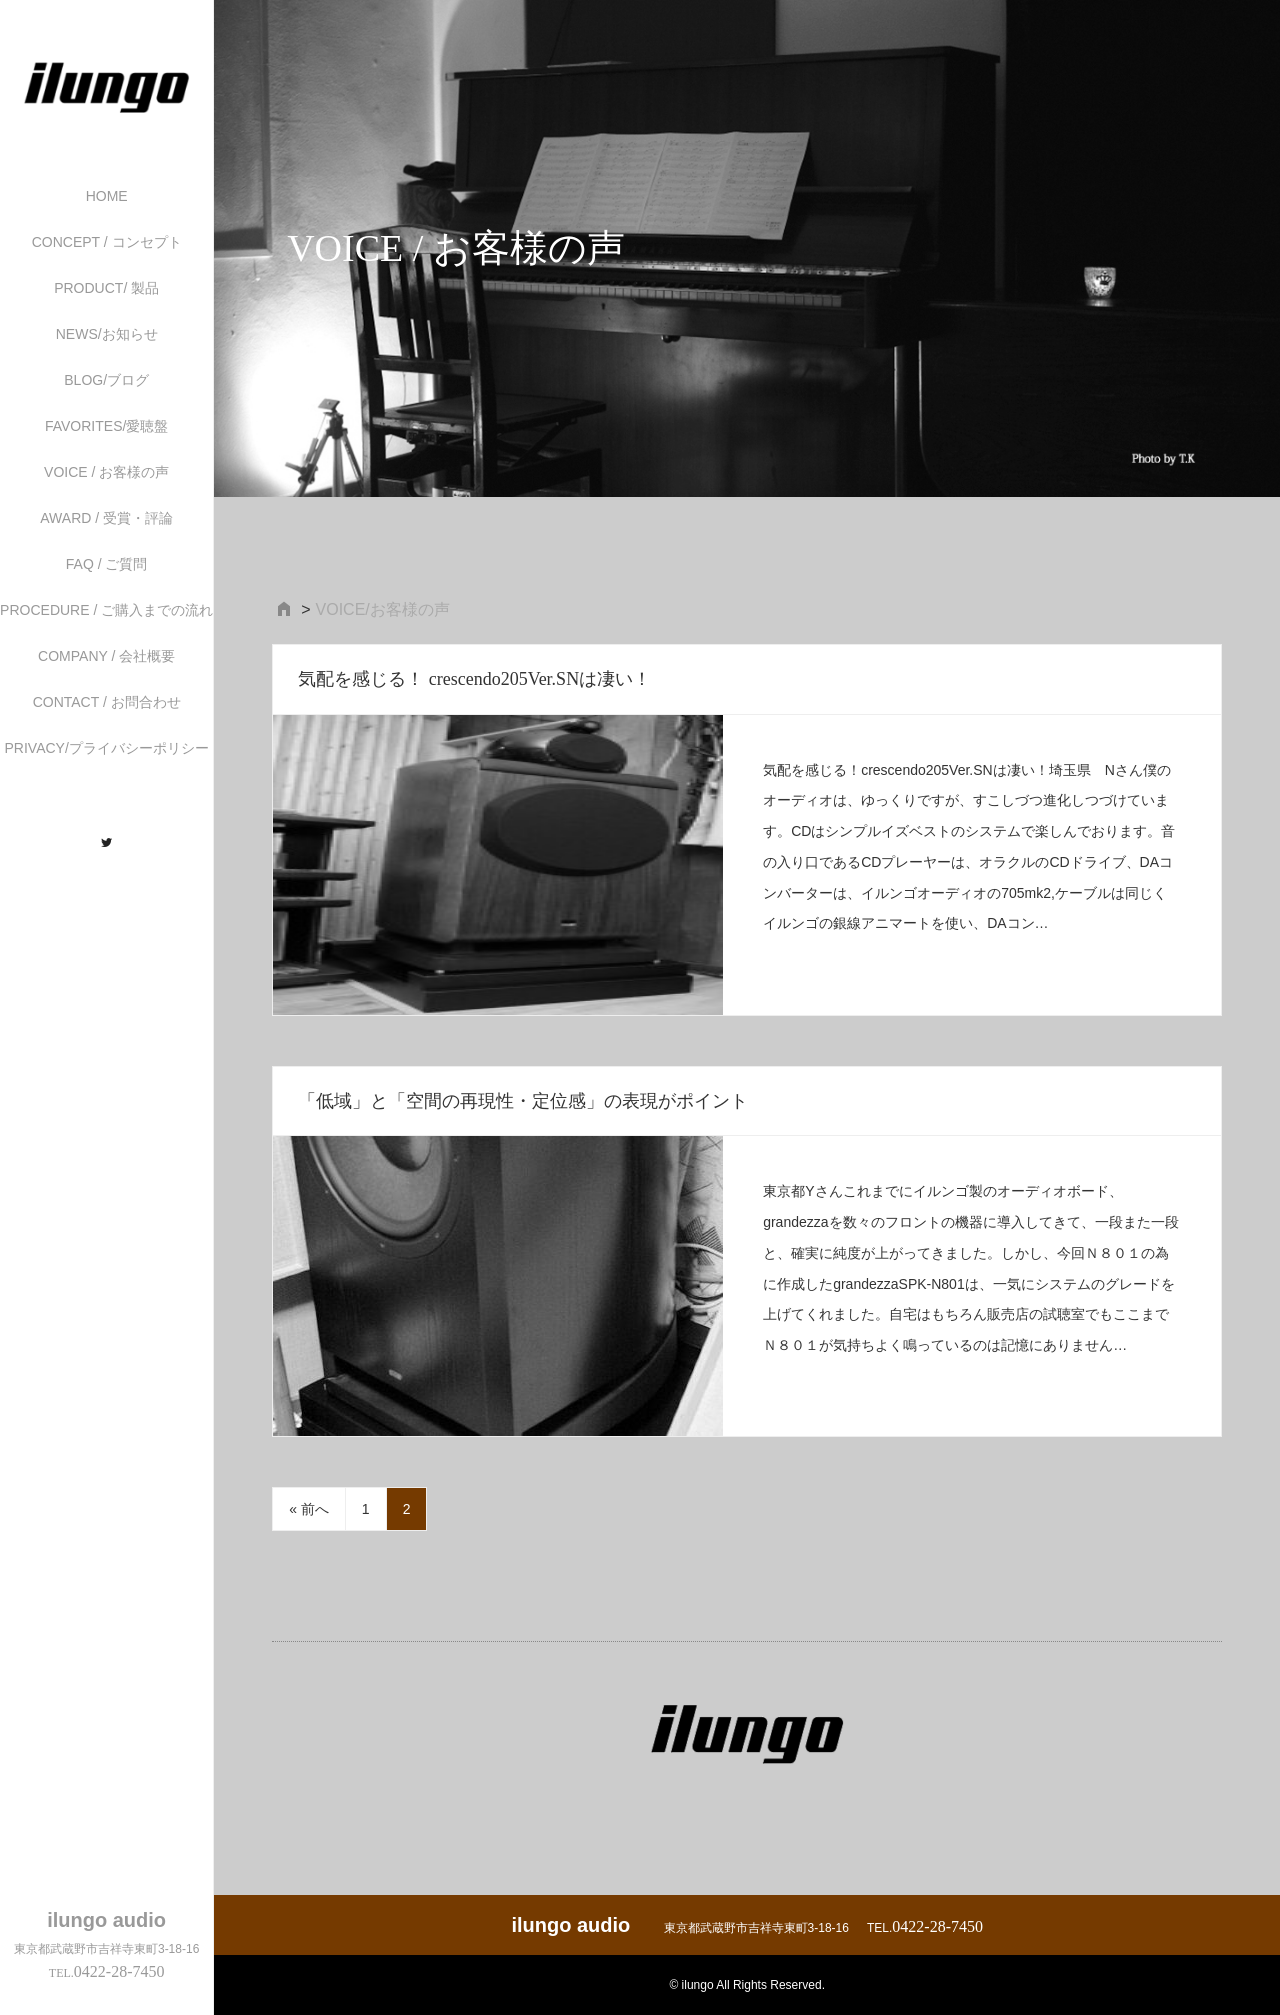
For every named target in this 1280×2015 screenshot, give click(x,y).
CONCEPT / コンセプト (107, 242)
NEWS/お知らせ (107, 334)
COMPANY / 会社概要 (106, 656)
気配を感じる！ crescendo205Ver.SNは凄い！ (474, 679)
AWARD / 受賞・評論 (106, 518)
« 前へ (309, 1509)
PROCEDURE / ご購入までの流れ (106, 610)
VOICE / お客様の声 (106, 472)
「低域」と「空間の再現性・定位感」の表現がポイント (523, 1101)
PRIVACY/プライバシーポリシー (107, 748)
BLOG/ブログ (106, 380)
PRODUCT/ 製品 (106, 288)
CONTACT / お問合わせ (107, 702)
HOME (107, 196)
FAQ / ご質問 (107, 564)
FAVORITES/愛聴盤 (106, 426)
